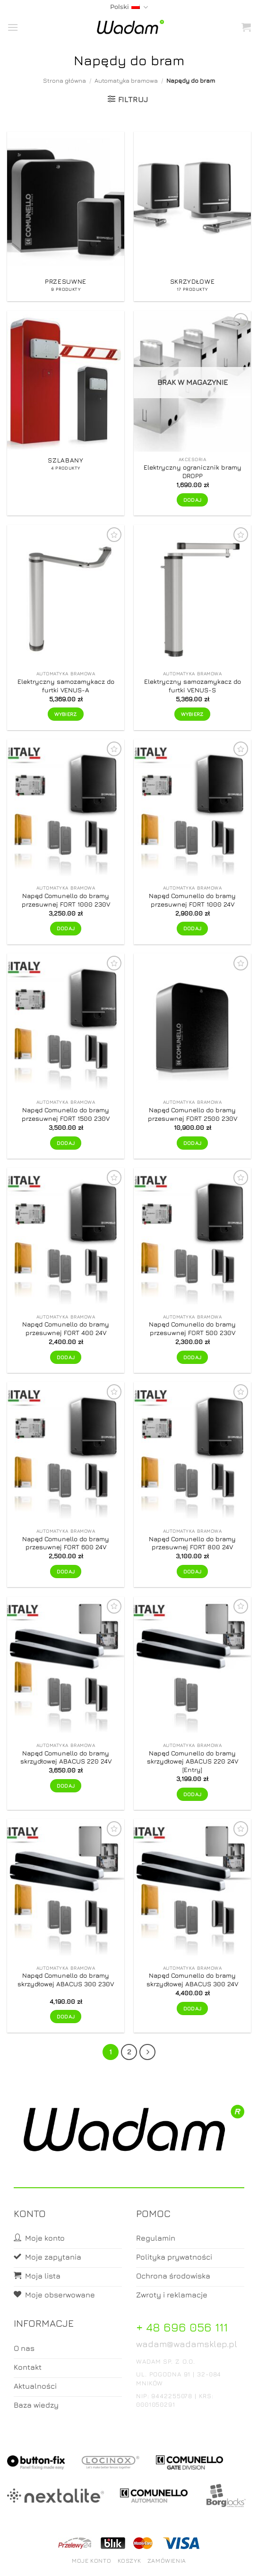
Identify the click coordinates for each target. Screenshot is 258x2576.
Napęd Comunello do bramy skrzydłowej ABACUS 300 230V (65, 1980)
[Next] (147, 2052)
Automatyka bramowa (126, 80)
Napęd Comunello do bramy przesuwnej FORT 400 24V (65, 1328)
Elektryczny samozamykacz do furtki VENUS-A (65, 686)
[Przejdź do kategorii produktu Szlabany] (65, 413)
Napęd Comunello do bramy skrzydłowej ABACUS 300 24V (192, 1980)
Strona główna (64, 80)
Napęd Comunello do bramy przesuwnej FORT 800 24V (192, 1543)
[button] (12, 27)
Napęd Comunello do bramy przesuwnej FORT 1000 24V (192, 900)
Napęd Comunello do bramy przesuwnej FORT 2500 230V (192, 1114)
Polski (128, 7)
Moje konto (91, 2560)
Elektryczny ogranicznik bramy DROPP (192, 471)
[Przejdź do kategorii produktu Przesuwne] (65, 216)
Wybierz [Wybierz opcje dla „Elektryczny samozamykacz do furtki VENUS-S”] (192, 714)
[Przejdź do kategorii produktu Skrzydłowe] (192, 216)
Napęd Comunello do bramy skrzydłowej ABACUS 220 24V (66, 1757)
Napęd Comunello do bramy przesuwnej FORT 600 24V (65, 1543)
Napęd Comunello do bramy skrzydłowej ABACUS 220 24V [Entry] (192, 1761)
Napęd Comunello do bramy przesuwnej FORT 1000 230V (66, 900)
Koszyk (129, 2560)
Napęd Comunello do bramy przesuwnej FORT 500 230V (192, 1328)
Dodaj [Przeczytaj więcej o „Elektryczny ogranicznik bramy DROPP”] (192, 500)
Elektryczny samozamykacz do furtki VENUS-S (192, 686)
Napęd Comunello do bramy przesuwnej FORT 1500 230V (66, 1114)
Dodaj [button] (66, 928)
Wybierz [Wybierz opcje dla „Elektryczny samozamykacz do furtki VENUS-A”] (65, 714)
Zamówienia (166, 2560)
